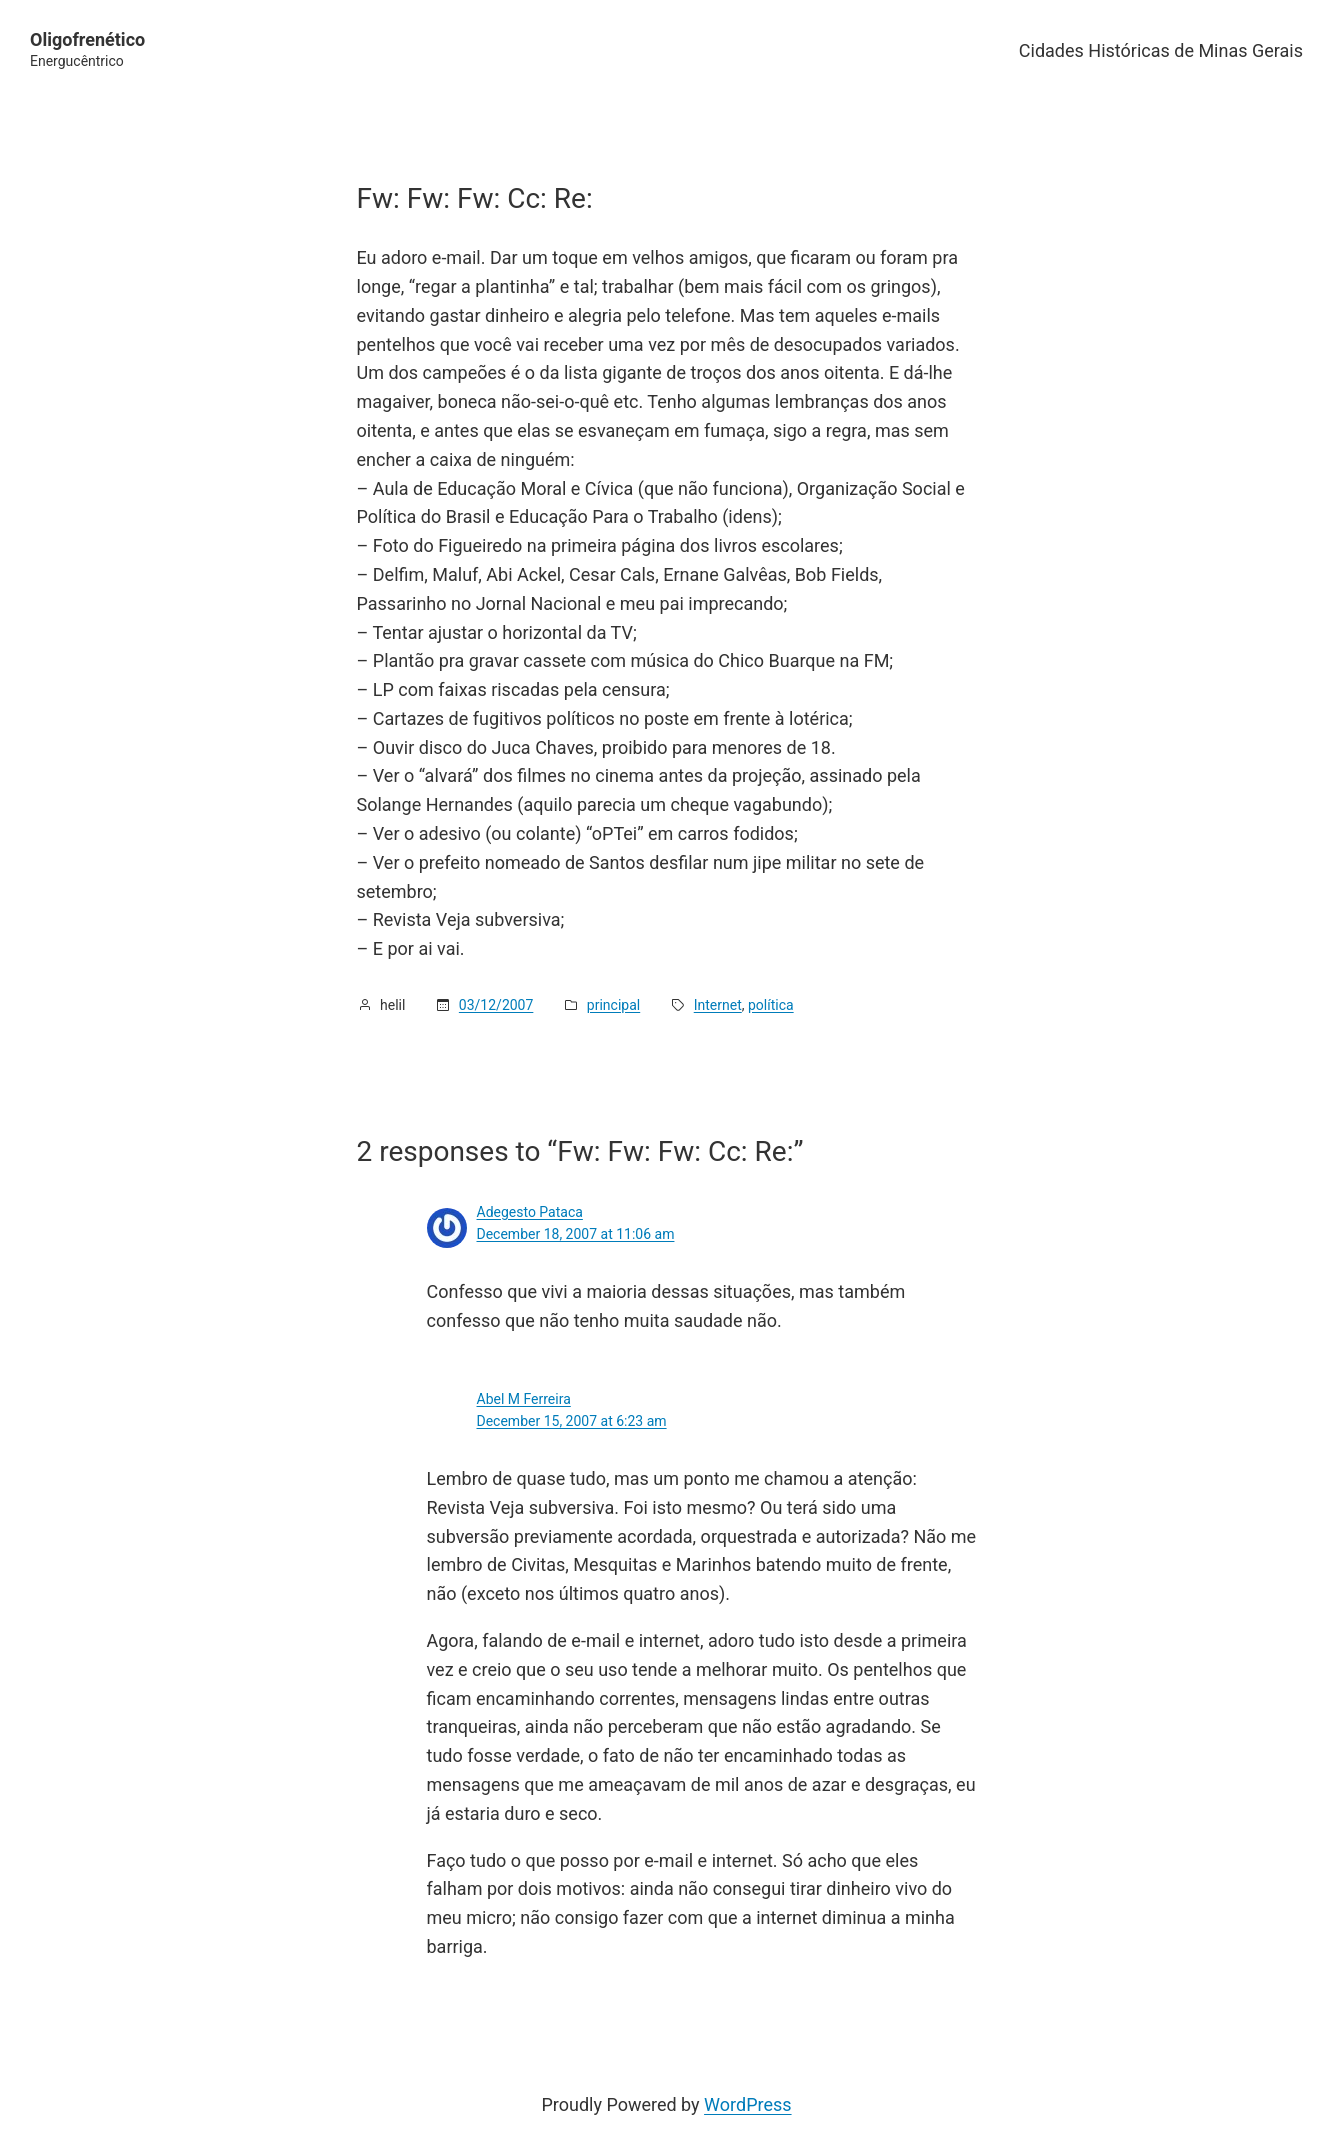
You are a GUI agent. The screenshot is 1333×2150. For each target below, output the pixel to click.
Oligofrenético (87, 39)
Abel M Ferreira (524, 1399)
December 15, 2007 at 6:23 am (572, 1421)
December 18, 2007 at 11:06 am (576, 1234)
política (771, 1005)
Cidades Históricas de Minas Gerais (1161, 50)
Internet (718, 1005)
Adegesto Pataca (530, 1212)
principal (613, 1005)
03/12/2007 (496, 1005)
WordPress (747, 2104)
